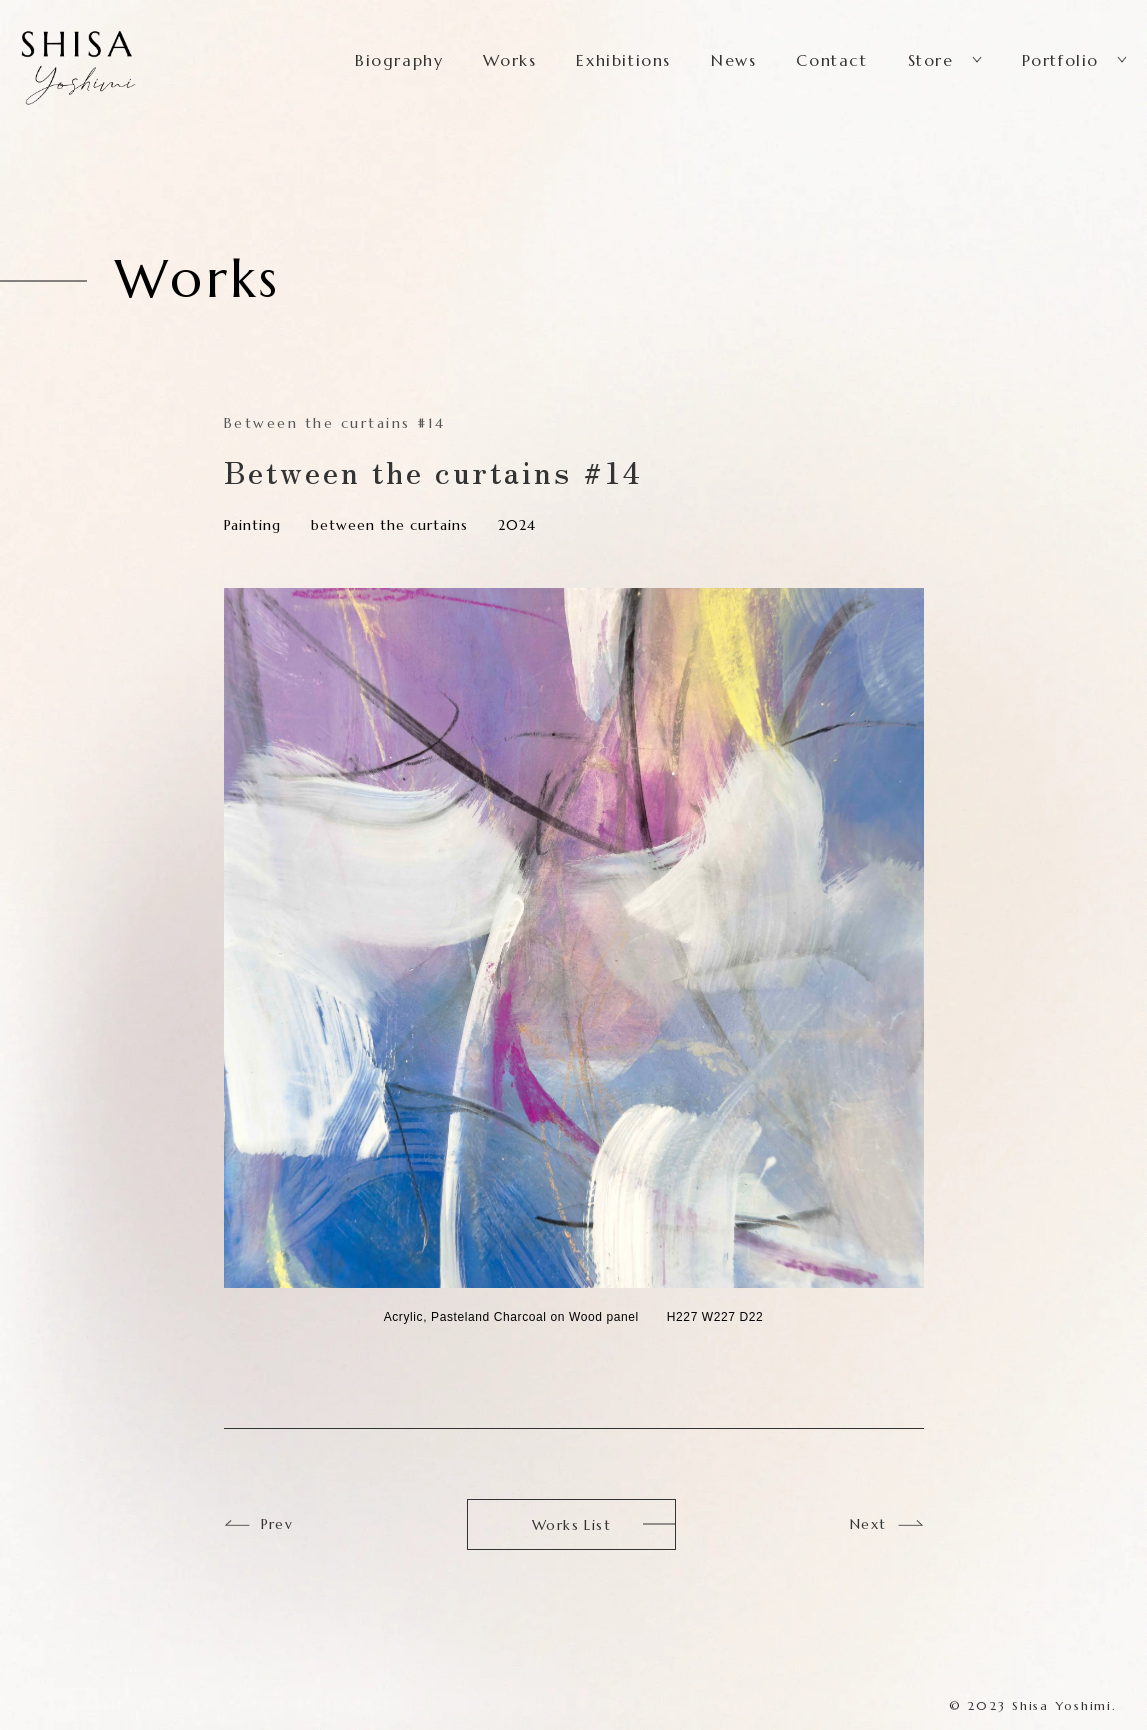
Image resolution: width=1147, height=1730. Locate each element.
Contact (831, 60)
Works (509, 60)
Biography (399, 60)
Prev (277, 1524)
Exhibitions (623, 60)
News (733, 60)
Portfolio (1060, 60)
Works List (571, 1525)
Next (868, 1524)
